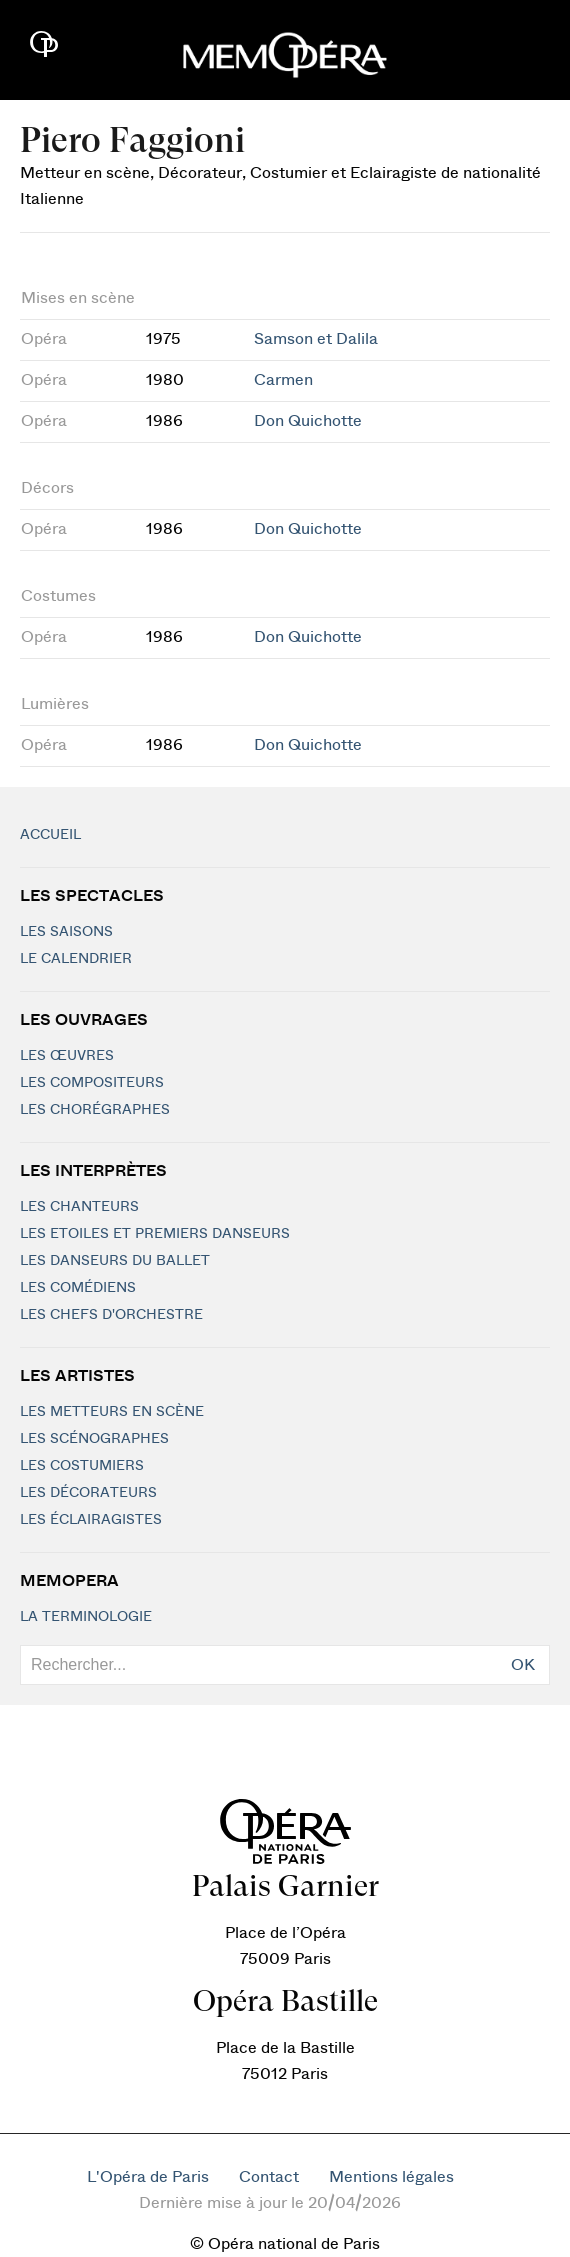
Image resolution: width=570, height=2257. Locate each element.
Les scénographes (94, 1439)
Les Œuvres (67, 1056)
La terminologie (86, 1617)
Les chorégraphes (95, 1110)
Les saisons (66, 932)
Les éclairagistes (91, 1520)
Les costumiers (82, 1466)
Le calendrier (76, 959)
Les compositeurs (92, 1083)
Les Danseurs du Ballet (115, 1261)
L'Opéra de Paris (148, 2177)
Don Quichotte (308, 421)
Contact (269, 2177)
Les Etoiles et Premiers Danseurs (155, 1234)
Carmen (283, 380)
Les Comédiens (78, 1288)
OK (523, 1665)
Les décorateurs (88, 1493)
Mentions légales (391, 2177)
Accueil (50, 835)
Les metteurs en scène (112, 1412)
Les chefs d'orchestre (111, 1315)
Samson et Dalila (316, 339)
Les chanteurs (79, 1207)
